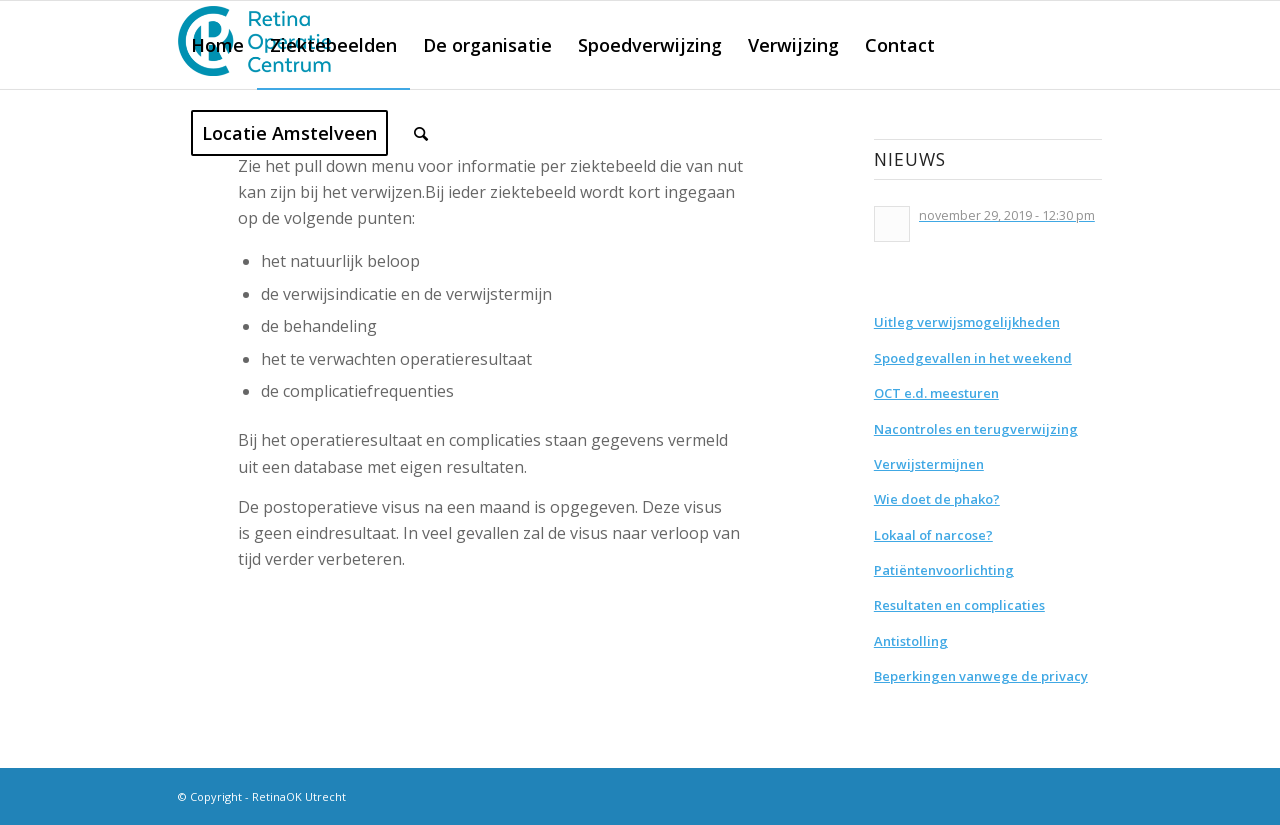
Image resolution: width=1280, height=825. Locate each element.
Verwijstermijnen (929, 464)
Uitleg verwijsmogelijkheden (967, 322)
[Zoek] (421, 133)
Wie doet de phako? (937, 499)
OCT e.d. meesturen (936, 393)
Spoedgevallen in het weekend (973, 358)
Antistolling (911, 641)
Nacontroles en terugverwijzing (976, 429)
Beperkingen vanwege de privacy (981, 676)
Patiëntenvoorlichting (944, 570)
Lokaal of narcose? (933, 535)
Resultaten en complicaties (959, 605)
